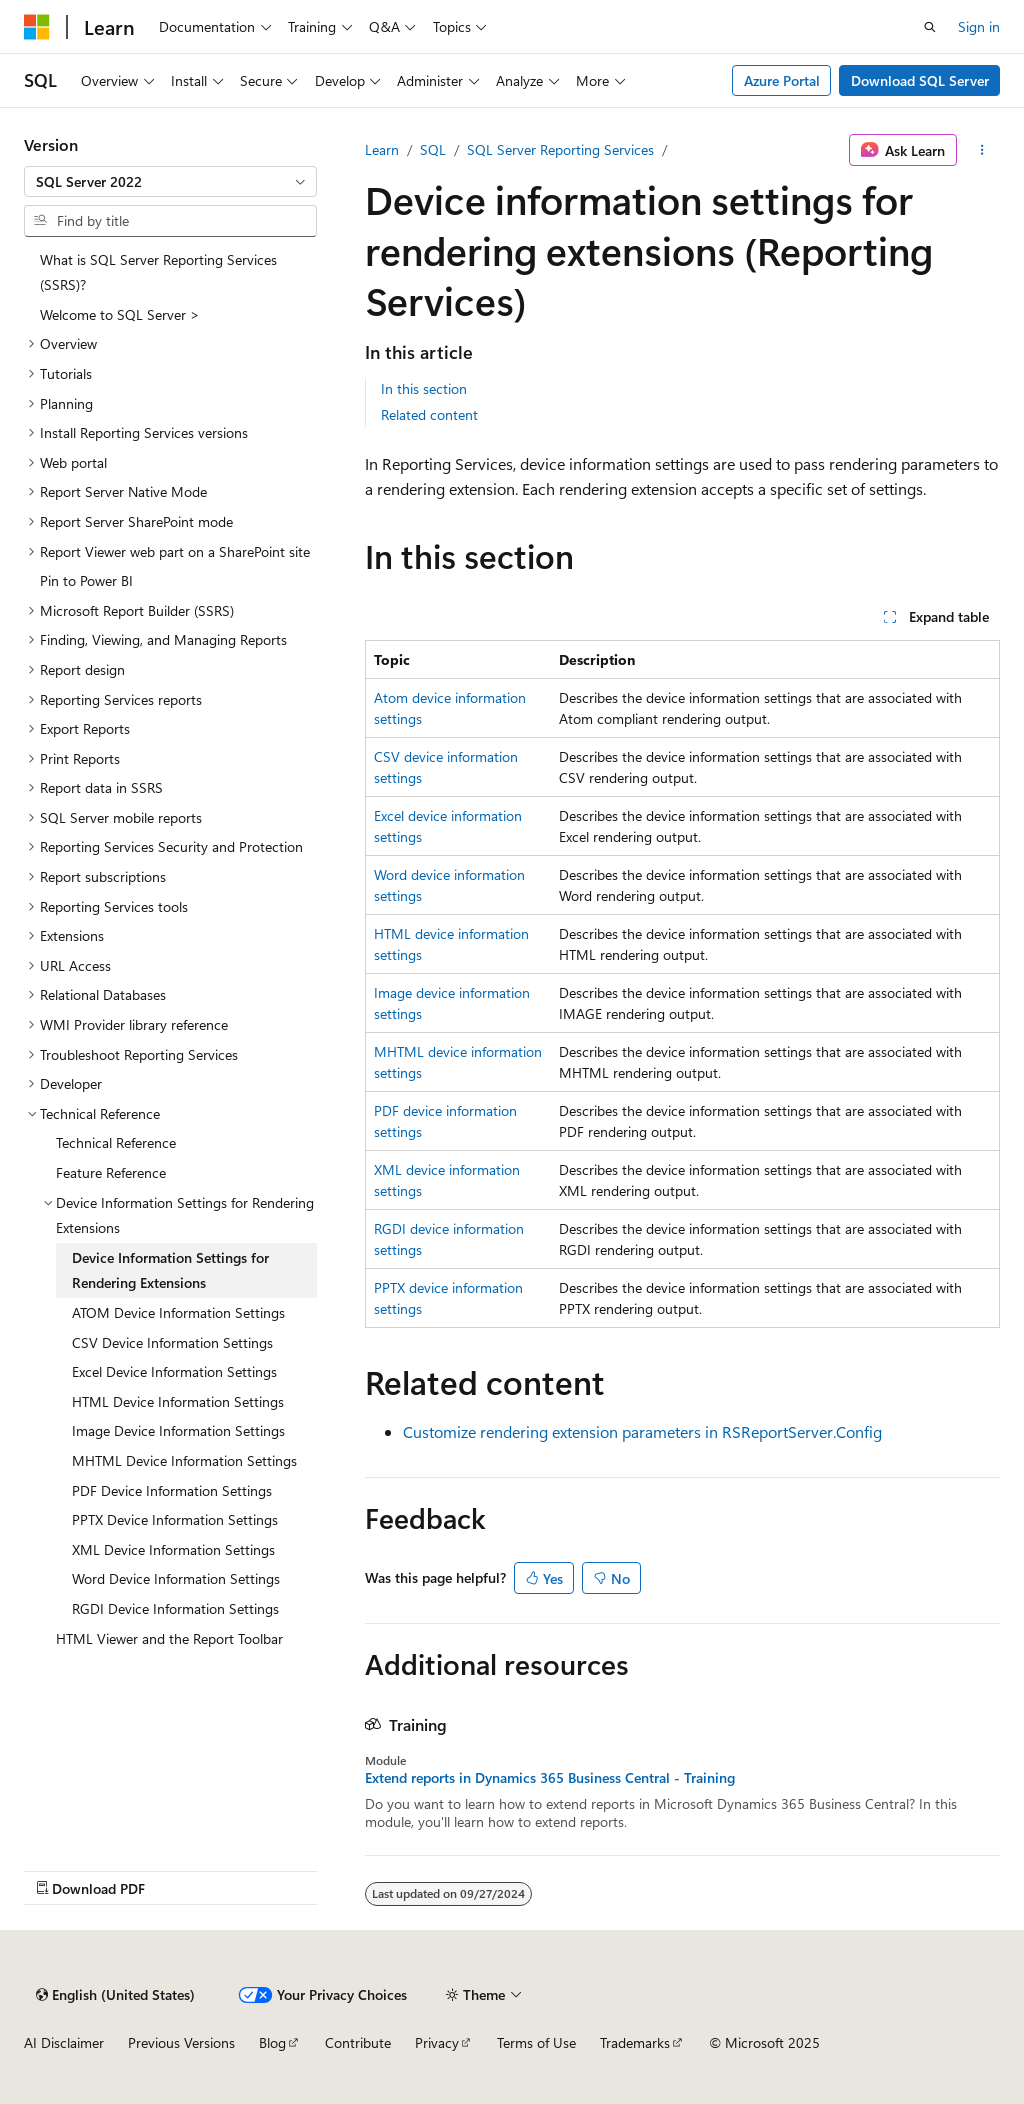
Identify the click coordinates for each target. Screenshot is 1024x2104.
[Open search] (930, 27)
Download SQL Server (920, 80)
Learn (382, 149)
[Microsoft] (37, 27)
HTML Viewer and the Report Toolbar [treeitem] (169, 1638)
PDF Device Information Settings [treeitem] (172, 1490)
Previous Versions (181, 2042)
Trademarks (635, 2042)
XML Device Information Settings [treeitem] (173, 1549)
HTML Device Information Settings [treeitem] (178, 1401)
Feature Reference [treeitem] (111, 1172)
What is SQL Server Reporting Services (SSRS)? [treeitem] (158, 272)
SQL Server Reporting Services (560, 149)
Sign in (979, 26)
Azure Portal (782, 80)
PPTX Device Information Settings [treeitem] (175, 1519)
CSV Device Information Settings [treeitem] (172, 1342)
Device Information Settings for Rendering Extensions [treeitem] (170, 1270)
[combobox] (170, 182)
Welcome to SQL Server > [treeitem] (120, 314)
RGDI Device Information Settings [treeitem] (175, 1608)
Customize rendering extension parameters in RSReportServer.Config (642, 1431)
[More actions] (982, 150)
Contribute (358, 2042)
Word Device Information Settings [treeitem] (176, 1578)
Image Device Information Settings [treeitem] (178, 1430)
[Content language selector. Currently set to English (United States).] (115, 1995)
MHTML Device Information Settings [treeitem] (184, 1460)
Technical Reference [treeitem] (116, 1142)
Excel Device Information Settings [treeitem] (174, 1371)
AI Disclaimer (64, 2042)
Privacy (437, 2042)
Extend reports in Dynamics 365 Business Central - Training (550, 1778)
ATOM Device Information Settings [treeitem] (178, 1312)
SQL (433, 149)
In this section (424, 388)
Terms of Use (536, 2042)
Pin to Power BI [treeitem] (86, 580)
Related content (429, 414)
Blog (272, 2042)
